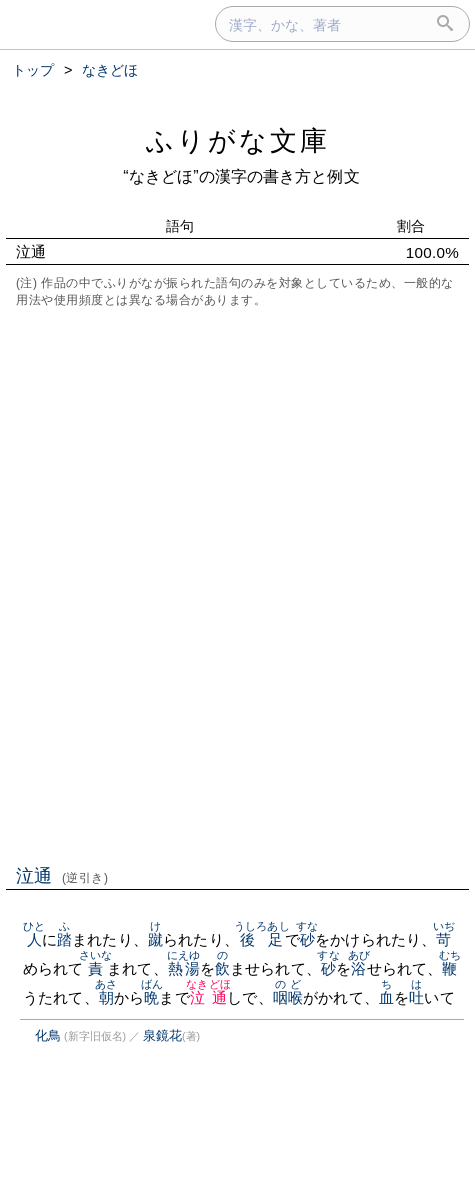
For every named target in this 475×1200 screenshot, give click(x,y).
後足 (262, 939)
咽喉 (288, 997)
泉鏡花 (162, 1035)
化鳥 (48, 1035)
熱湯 (183, 968)
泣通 (62, 876)
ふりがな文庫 (238, 140)
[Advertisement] (237, 584)
